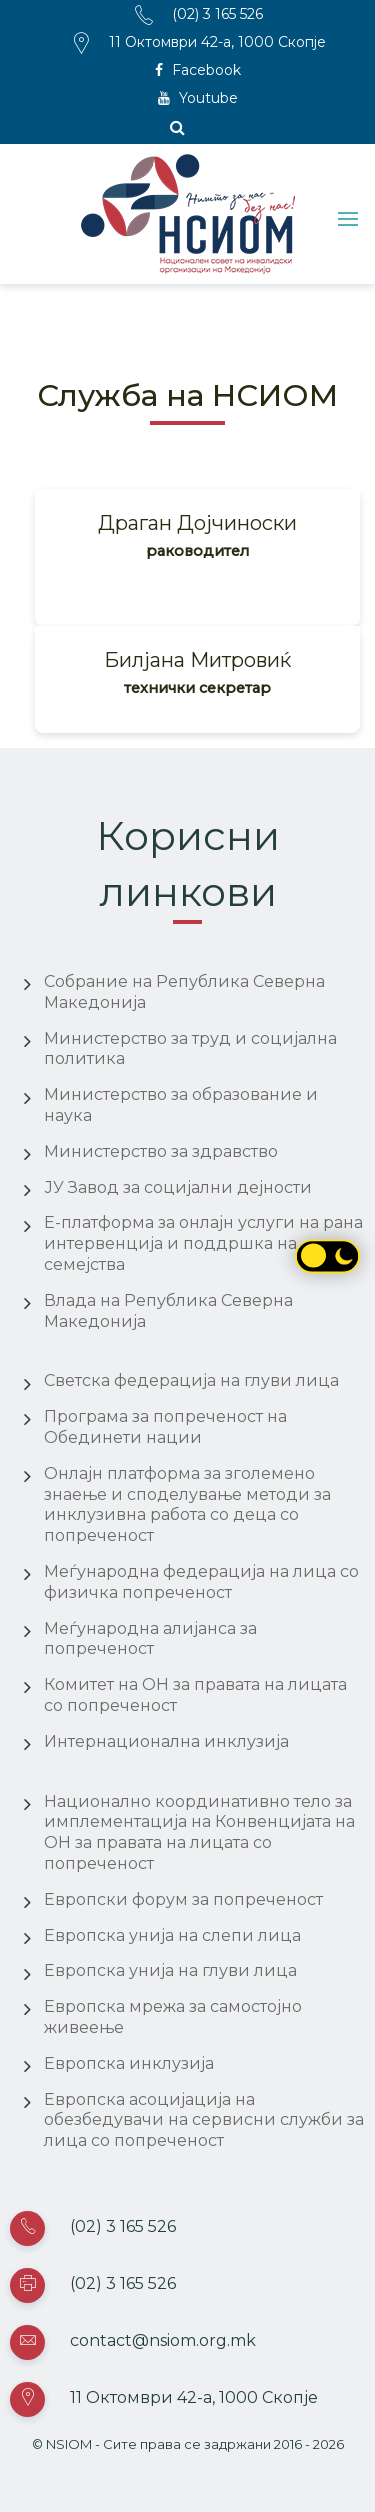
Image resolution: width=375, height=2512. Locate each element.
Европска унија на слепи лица (172, 1935)
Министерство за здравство (161, 1151)
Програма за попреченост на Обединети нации (165, 1427)
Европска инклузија (129, 2063)
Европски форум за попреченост (183, 1899)
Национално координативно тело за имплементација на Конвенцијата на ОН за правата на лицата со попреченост (199, 1832)
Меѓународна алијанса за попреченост (150, 1639)
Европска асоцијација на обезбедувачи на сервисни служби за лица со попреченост (204, 2120)
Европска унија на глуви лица (170, 1970)
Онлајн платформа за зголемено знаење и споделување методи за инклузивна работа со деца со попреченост (187, 1504)
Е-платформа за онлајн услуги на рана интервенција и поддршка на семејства (203, 1243)
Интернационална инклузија (166, 1741)
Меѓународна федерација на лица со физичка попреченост (201, 1582)
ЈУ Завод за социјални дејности (178, 1187)
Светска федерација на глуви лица (191, 1380)
